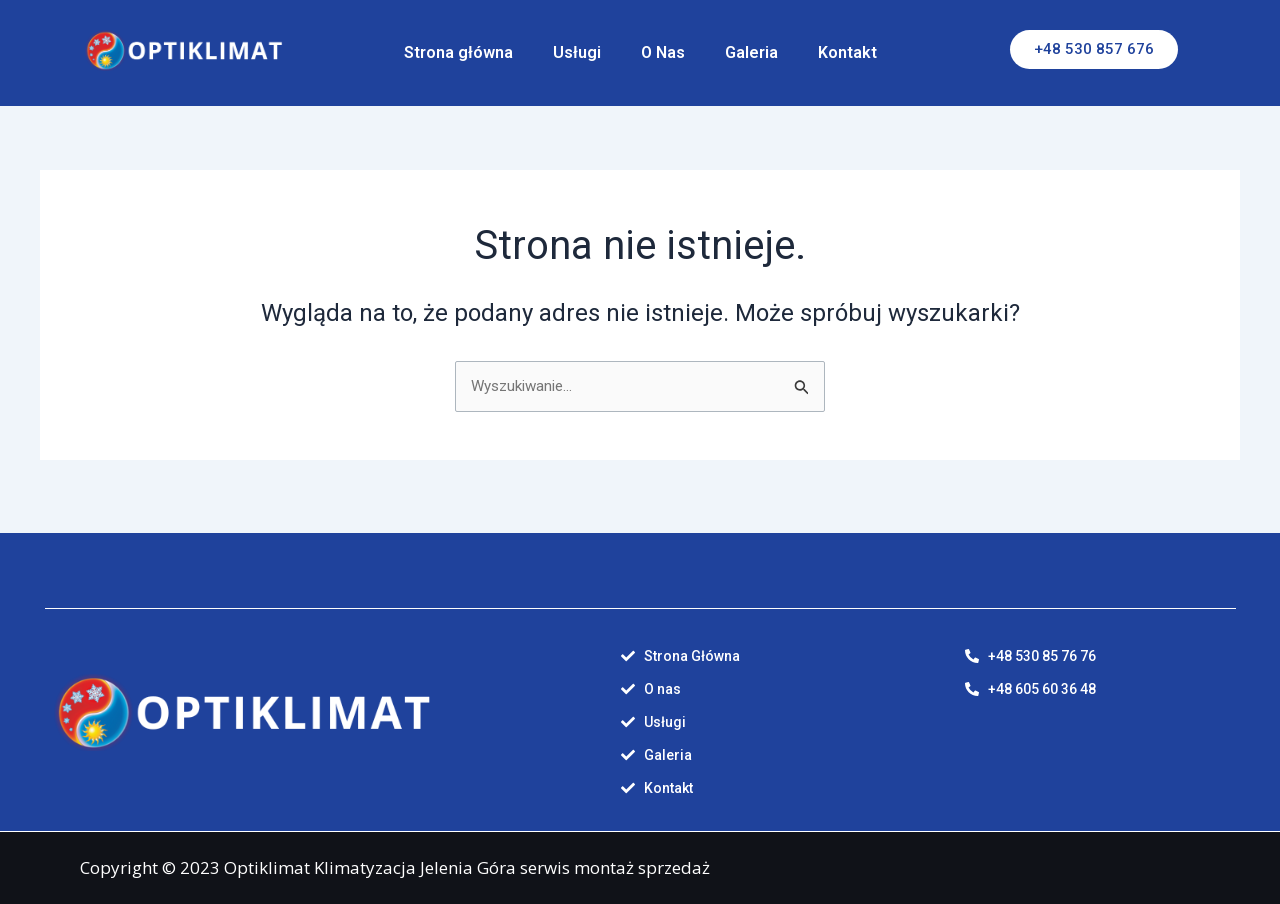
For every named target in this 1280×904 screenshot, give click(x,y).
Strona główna (458, 52)
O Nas (663, 52)
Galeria (751, 52)
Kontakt (847, 52)
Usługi (577, 52)
